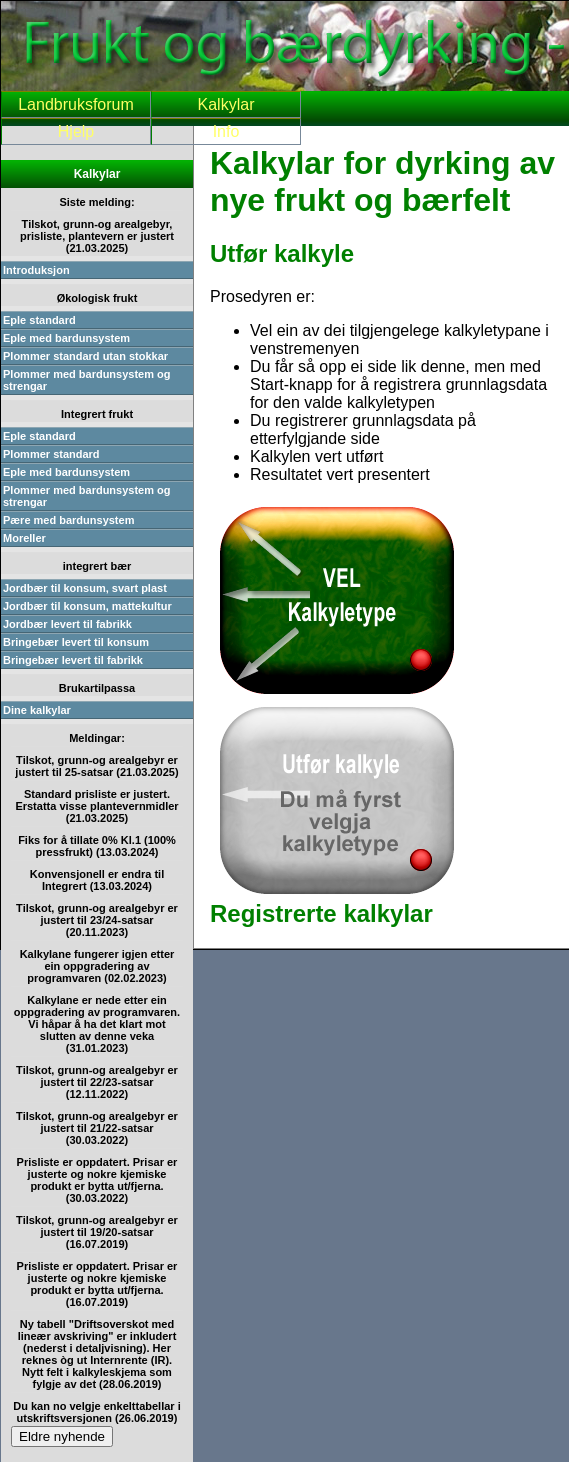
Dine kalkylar (37, 710)
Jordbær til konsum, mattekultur (87, 606)
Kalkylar (226, 104)
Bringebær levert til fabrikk (73, 660)
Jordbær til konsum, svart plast (85, 588)
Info (226, 131)
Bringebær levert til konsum (76, 642)
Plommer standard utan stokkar (85, 356)
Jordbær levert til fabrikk (67, 624)
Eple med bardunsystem (66, 338)
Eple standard (39, 320)
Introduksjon (36, 270)
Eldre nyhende (62, 1436)
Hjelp (76, 131)
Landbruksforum (76, 104)
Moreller (24, 538)
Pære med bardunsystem (68, 520)
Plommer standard (51, 454)
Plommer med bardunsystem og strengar (87, 380)
